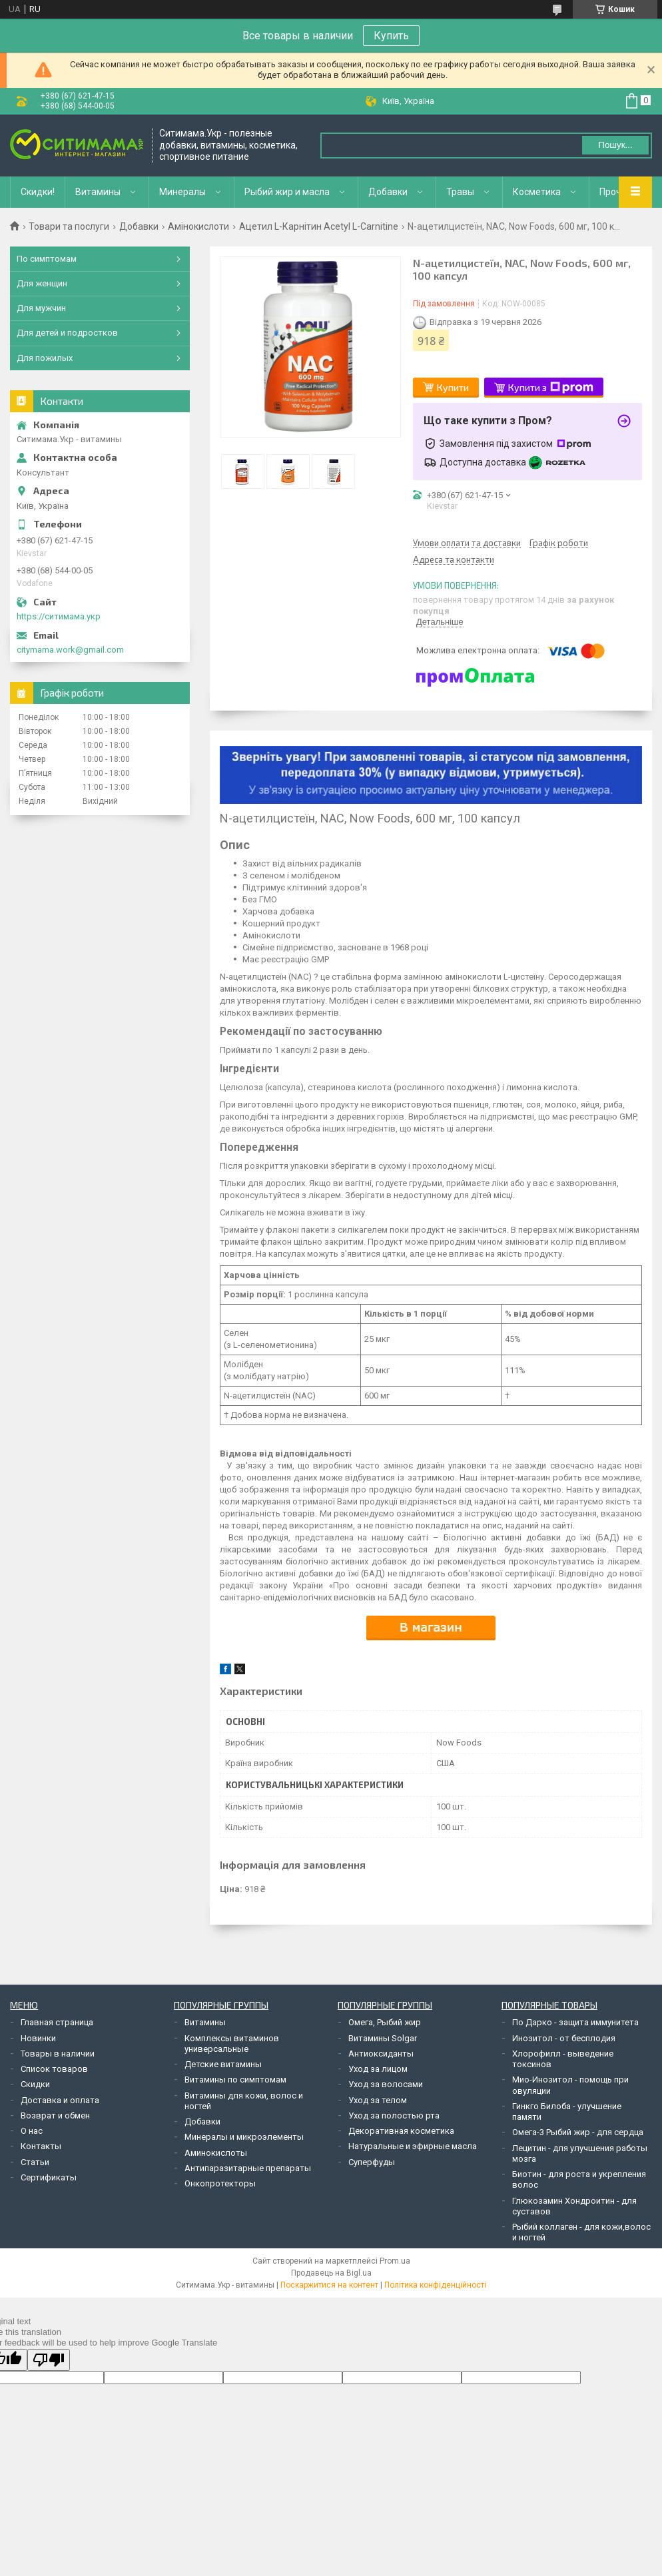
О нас (32, 2131)
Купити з (550, 388)
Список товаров (54, 2069)
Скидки (35, 2084)
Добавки (388, 191)
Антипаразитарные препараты (247, 2168)
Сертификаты (49, 2177)
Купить (391, 35)
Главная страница (57, 2022)
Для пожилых (45, 358)
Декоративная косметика (401, 2131)
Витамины (98, 191)
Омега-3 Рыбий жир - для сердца (577, 2132)
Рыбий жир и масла (287, 191)
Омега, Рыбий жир (384, 2022)
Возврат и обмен (55, 2115)
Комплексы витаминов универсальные (231, 2043)
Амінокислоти (198, 226)
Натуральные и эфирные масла (412, 2146)
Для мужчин (41, 308)
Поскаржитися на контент (329, 2285)
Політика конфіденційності (435, 2285)
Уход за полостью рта (394, 2115)
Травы (460, 191)
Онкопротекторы (220, 2183)
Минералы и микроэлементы (244, 2137)
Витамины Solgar (382, 2038)
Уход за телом (377, 2100)
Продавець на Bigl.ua (331, 2273)
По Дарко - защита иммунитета (575, 2022)
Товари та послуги (69, 226)
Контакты (41, 2146)
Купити (453, 387)
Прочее (615, 191)
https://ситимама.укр (59, 616)
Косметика (537, 191)
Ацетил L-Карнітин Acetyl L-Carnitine (318, 226)
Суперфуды (371, 2162)
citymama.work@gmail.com (70, 650)
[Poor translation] (48, 2360)
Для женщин (42, 283)
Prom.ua (395, 2261)
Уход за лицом (378, 2069)
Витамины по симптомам (235, 2080)
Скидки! (38, 191)
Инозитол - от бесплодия (563, 2038)
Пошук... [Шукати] (615, 145)
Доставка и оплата (60, 2100)
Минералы (182, 191)
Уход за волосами (385, 2084)
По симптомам (47, 259)
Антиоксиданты (381, 2054)
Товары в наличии (58, 2054)
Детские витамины (223, 2064)
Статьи (35, 2162)
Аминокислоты (215, 2153)
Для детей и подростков (67, 333)
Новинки (38, 2038)
